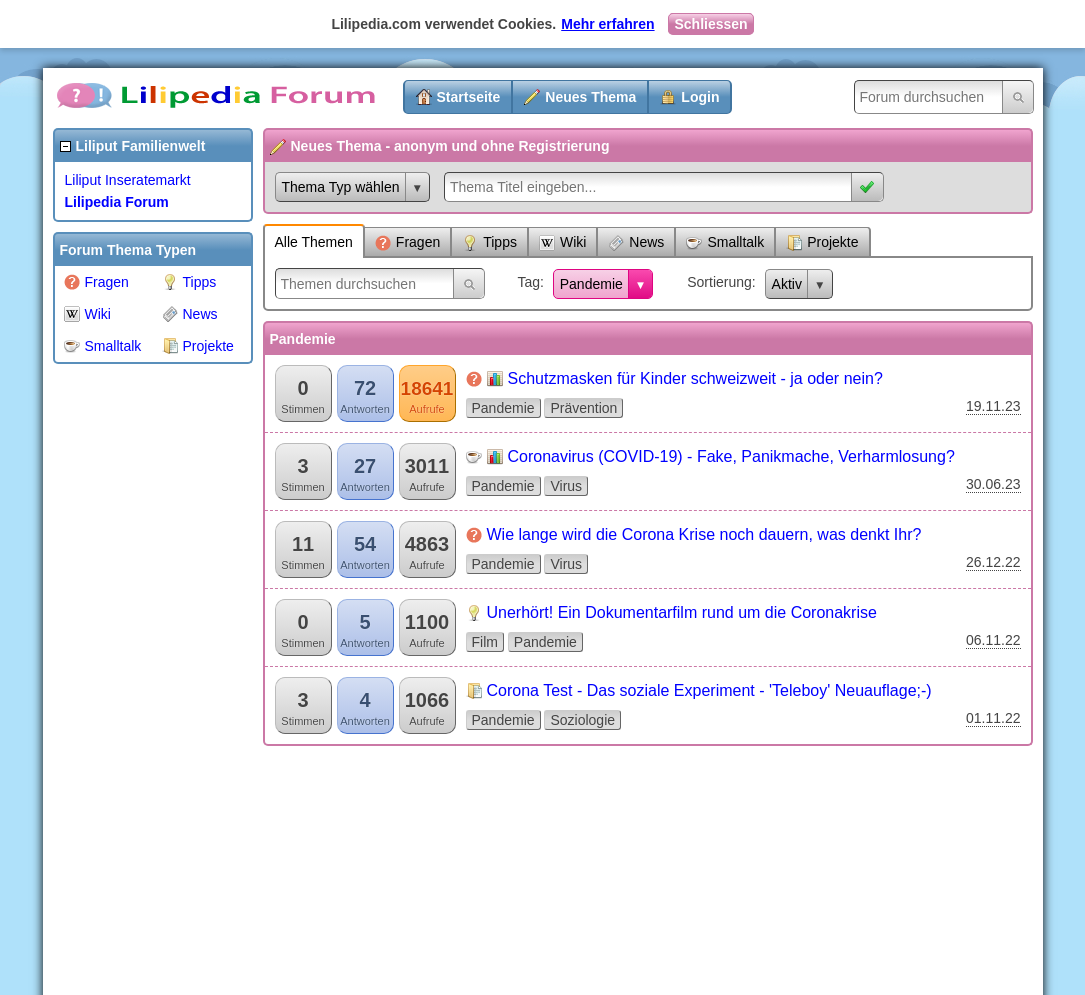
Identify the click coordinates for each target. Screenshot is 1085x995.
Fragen (96, 282)
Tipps (189, 282)
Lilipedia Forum (117, 202)
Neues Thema (590, 97)
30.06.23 (993, 484)
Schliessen (710, 24)
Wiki (87, 314)
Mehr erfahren (607, 24)
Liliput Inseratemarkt (128, 180)
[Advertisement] (133, 674)
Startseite (469, 97)
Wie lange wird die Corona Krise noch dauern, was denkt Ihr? (704, 534)
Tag (528, 282)
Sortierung (719, 282)
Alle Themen (314, 242)
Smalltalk (103, 346)
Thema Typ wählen (341, 187)
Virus (566, 486)
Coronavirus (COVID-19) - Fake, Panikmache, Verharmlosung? (731, 456)
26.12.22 (993, 562)
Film (485, 642)
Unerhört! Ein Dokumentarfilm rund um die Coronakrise (682, 612)
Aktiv (787, 284)
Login (700, 97)
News (190, 314)
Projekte (198, 346)
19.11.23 (993, 406)
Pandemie (591, 284)
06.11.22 (993, 640)
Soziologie (582, 720)
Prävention (583, 408)
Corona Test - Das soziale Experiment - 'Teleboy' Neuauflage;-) (709, 690)
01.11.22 (993, 718)
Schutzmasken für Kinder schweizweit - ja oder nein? (695, 378)
